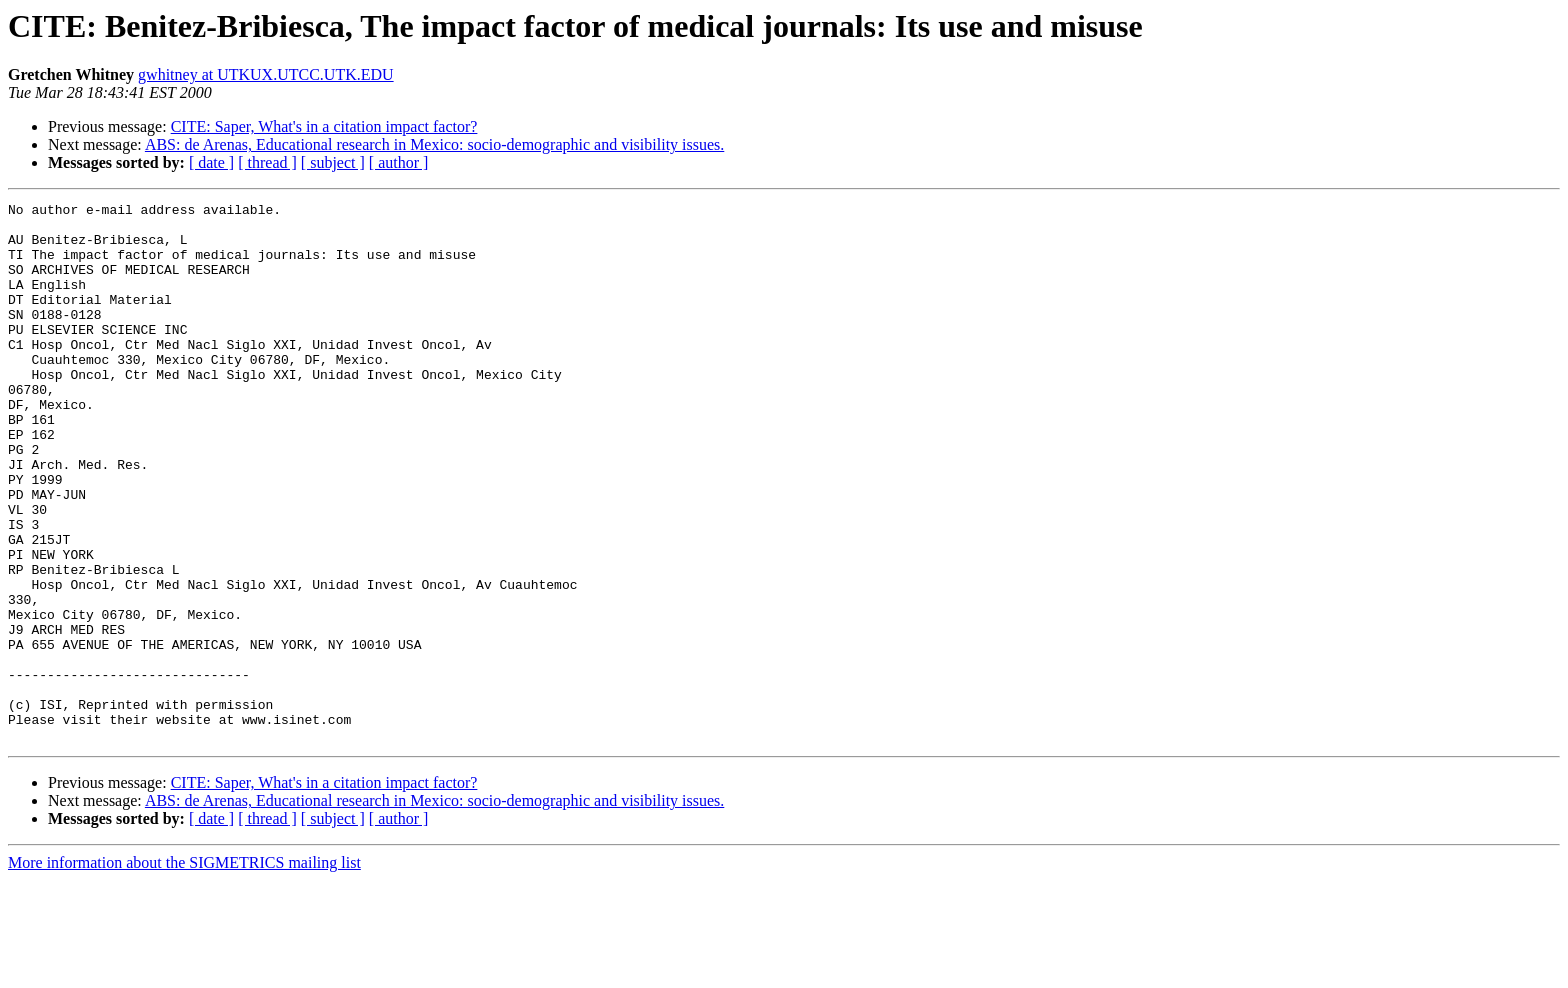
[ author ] (399, 162)
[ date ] (211, 162)
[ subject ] (333, 162)
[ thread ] (267, 162)
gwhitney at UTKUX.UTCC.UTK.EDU (266, 74)
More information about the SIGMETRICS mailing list (184, 970)
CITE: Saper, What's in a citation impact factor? (324, 126)
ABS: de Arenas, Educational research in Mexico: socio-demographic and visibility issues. (434, 144)
